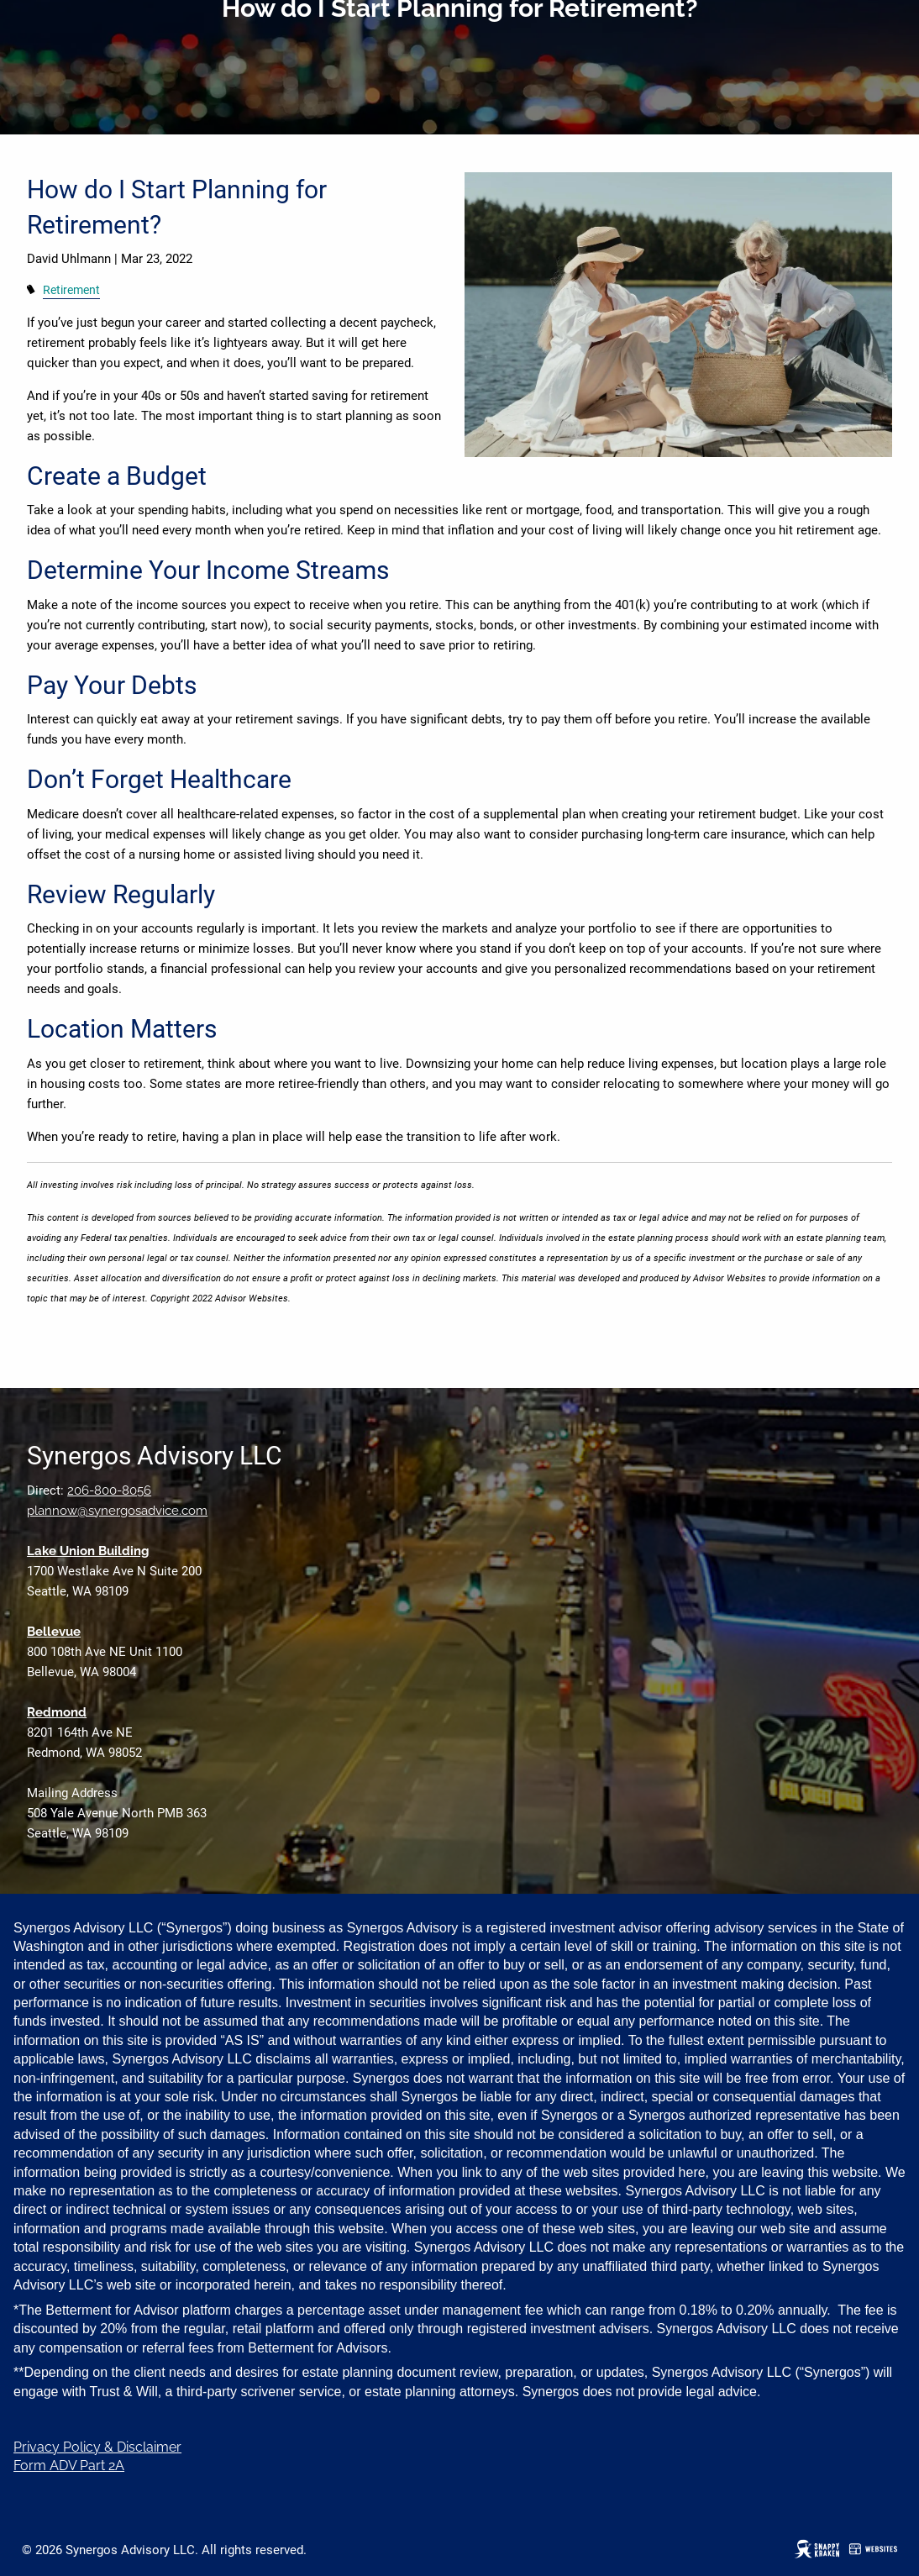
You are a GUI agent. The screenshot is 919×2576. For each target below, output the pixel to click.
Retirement (71, 290)
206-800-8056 (109, 1490)
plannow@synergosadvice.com (117, 1510)
